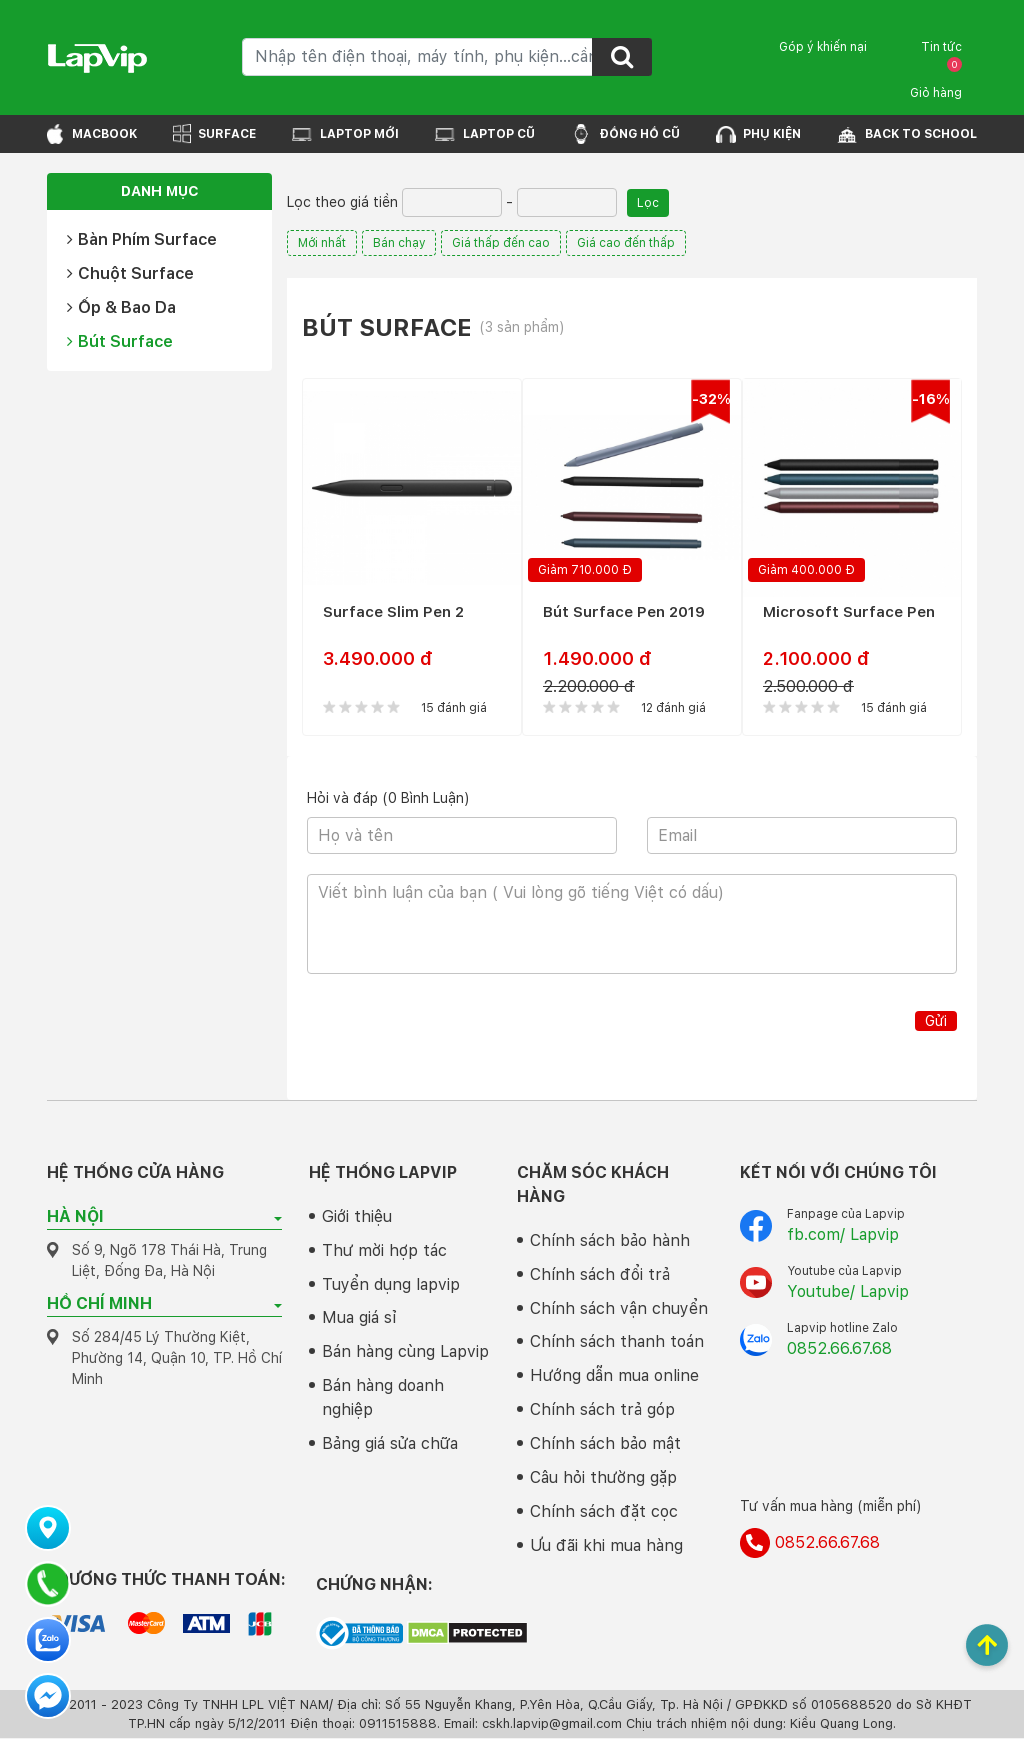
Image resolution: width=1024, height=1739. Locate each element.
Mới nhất (322, 243)
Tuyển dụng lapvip (391, 1284)
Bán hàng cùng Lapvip (405, 1352)
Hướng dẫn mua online (614, 1376)
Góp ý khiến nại (823, 47)
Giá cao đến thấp (627, 243)
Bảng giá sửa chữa (390, 1444)
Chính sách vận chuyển (619, 1308)
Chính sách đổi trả (600, 1274)
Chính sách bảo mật (605, 1444)
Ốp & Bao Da (121, 307)
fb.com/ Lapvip (843, 1234)
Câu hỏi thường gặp (603, 1478)
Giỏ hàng (936, 78)
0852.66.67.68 (839, 1348)
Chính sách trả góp (602, 1410)
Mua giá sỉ (359, 1318)
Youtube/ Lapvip (848, 1291)
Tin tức (941, 47)
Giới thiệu (357, 1216)
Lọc (648, 203)
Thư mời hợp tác (384, 1250)
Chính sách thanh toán (617, 1342)
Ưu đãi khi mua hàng (606, 1546)
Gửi (936, 1021)
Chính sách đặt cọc (604, 1512)
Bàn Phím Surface (142, 239)
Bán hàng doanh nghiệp (383, 1398)
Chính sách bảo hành (610, 1240)
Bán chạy (399, 243)
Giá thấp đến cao (502, 243)
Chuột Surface (130, 273)
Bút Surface (120, 341)
